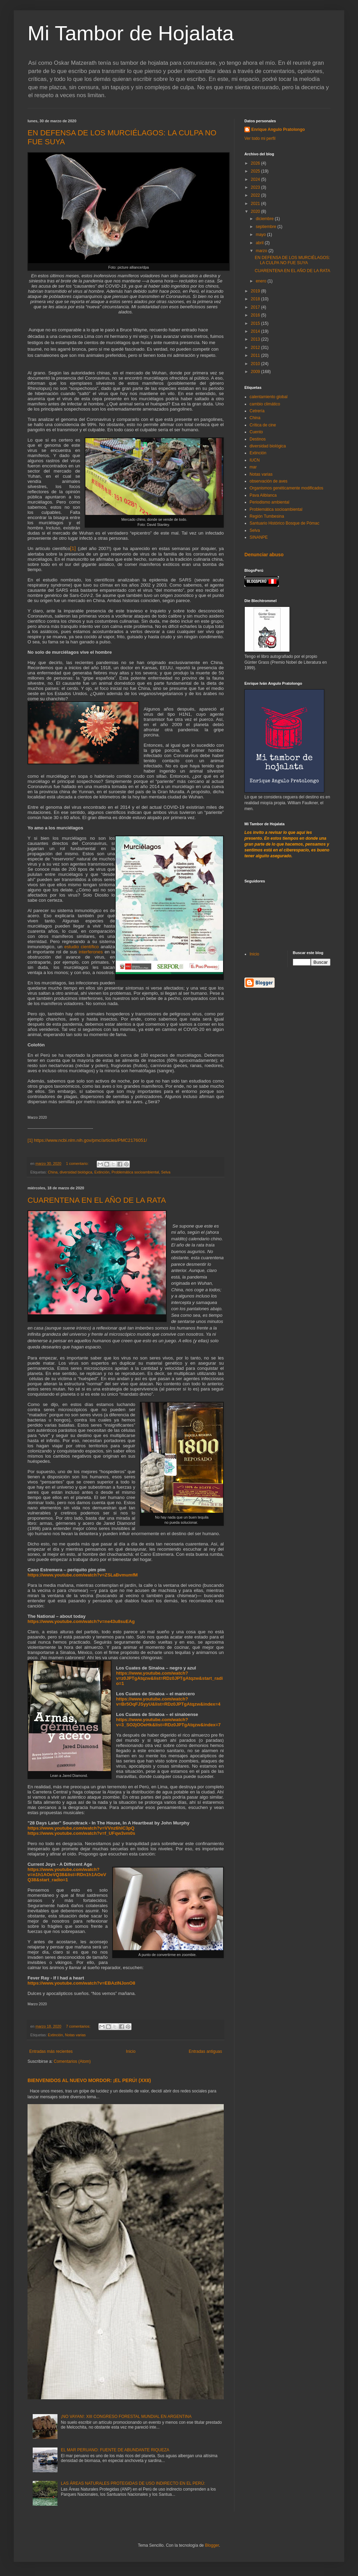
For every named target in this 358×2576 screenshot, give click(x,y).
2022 (256, 195)
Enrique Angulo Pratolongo (278, 129)
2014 (256, 331)
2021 (256, 203)
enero (261, 281)
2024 (256, 179)
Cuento (256, 432)
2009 (256, 371)
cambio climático (265, 404)
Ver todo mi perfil (259, 138)
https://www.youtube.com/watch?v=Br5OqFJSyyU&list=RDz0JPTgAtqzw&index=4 (168, 1701)
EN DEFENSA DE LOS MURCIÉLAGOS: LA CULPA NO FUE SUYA (292, 260)
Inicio (131, 2051)
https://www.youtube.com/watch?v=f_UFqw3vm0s (81, 1833)
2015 (256, 323)
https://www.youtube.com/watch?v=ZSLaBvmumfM (83, 1574)
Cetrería (257, 410)
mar (253, 467)
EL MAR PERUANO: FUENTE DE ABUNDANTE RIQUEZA (115, 2450)
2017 (256, 307)
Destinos (258, 439)
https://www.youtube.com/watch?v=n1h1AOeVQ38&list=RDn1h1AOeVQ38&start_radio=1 (67, 1874)
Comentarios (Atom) (72, 2061)
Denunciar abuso (264, 554)
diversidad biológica (76, 1172)
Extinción (101, 1172)
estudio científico (81, 946)
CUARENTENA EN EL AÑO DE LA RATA (97, 1200)
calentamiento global (268, 396)
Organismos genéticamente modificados (286, 488)
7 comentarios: (79, 2026)
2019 (256, 291)
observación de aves (268, 481)
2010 (256, 363)
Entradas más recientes (51, 2051)
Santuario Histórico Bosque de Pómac (284, 523)
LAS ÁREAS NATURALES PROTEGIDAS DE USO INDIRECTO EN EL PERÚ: (133, 2483)
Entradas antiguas (205, 2051)
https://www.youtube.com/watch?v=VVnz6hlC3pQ (81, 1828)
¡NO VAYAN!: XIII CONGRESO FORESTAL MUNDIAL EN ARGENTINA (126, 2416)
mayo (261, 234)
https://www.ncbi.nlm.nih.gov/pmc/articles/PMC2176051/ (90, 1140)
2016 (256, 315)
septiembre (266, 226)
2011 (256, 355)
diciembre (265, 218)
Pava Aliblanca (263, 495)
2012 (256, 347)
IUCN (255, 460)
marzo (262, 250)
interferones (91, 951)
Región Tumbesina (267, 516)
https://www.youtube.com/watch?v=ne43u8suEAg (81, 1621)
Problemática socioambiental (135, 1172)
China (52, 1172)
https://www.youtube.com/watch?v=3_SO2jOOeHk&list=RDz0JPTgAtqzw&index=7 (168, 1722)
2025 (256, 171)
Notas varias (75, 2035)
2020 (256, 211)
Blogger (212, 2545)
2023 (256, 187)
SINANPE (259, 537)
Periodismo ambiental (269, 502)
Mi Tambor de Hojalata (131, 33)
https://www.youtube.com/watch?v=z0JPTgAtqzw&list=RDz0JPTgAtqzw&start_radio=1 (169, 1678)
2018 (256, 299)
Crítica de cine (263, 425)
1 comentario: (78, 1163)
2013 (256, 339)
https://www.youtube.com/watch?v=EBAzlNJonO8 (81, 1983)
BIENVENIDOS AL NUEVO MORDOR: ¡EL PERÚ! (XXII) (89, 2080)
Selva (165, 1172)
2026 (256, 163)
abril (260, 242)
